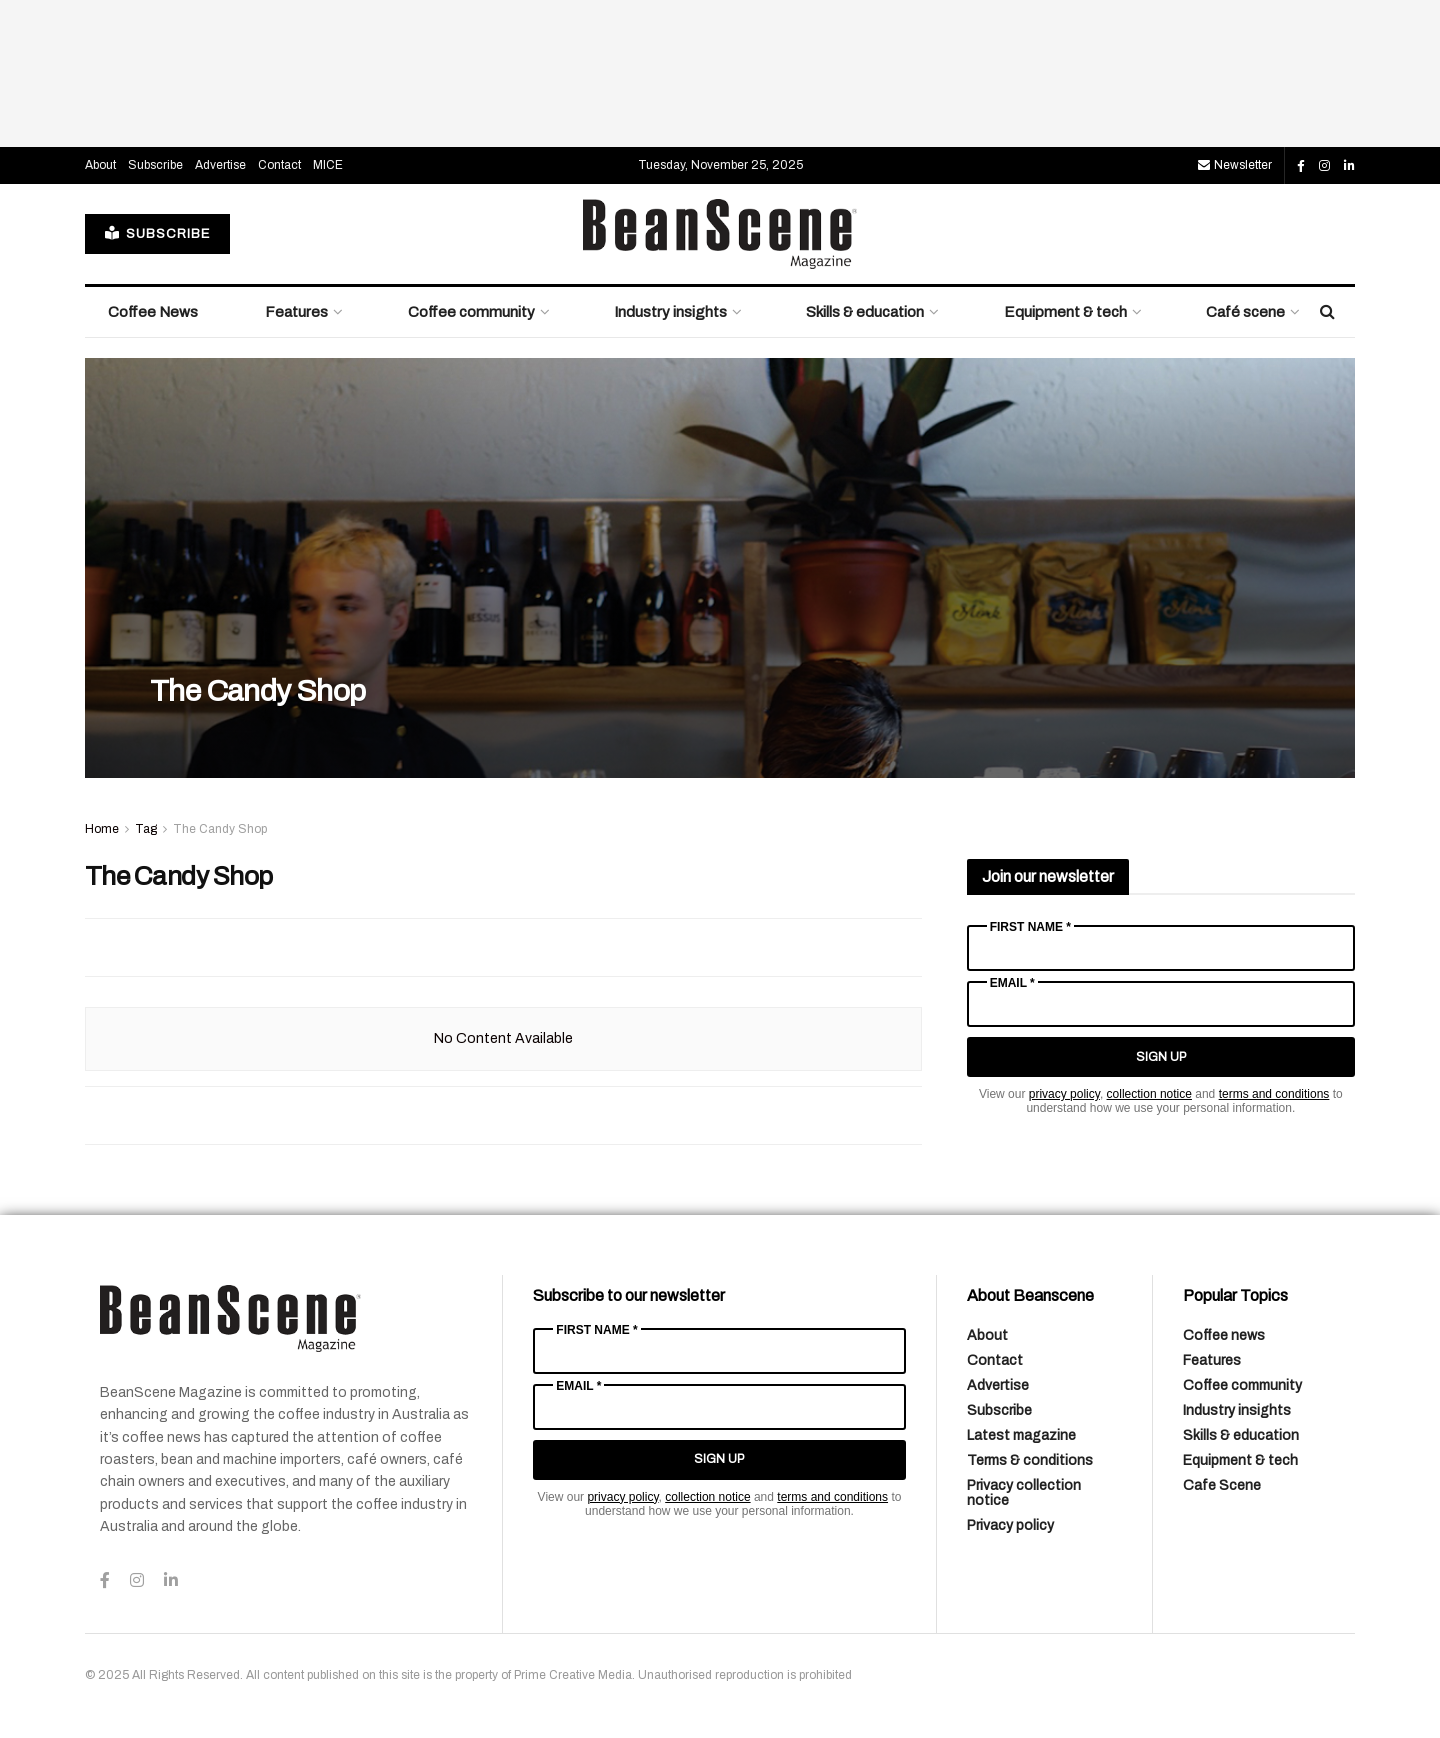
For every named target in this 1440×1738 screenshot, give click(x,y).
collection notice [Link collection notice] (1149, 1094)
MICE (328, 165)
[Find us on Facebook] (1301, 166)
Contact (279, 165)
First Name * (1030, 927)
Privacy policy (1010, 1525)
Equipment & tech (1065, 312)
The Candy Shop (258, 691)
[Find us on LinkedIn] (1349, 166)
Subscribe (155, 165)
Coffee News (153, 312)
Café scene (1245, 312)
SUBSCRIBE (157, 233)
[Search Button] (1327, 312)
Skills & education (865, 312)
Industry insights (670, 312)
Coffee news (1224, 1335)
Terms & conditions (1030, 1460)
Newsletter (1235, 165)
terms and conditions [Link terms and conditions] (1274, 1094)
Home (102, 829)
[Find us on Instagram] (1324, 166)
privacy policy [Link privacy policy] (1064, 1094)
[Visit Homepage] (720, 234)
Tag (146, 829)
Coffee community (471, 312)
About (100, 165)
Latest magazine (1021, 1435)
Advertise (220, 165)
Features (296, 312)
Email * (1012, 983)
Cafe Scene (1222, 1485)
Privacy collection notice (1024, 1493)
